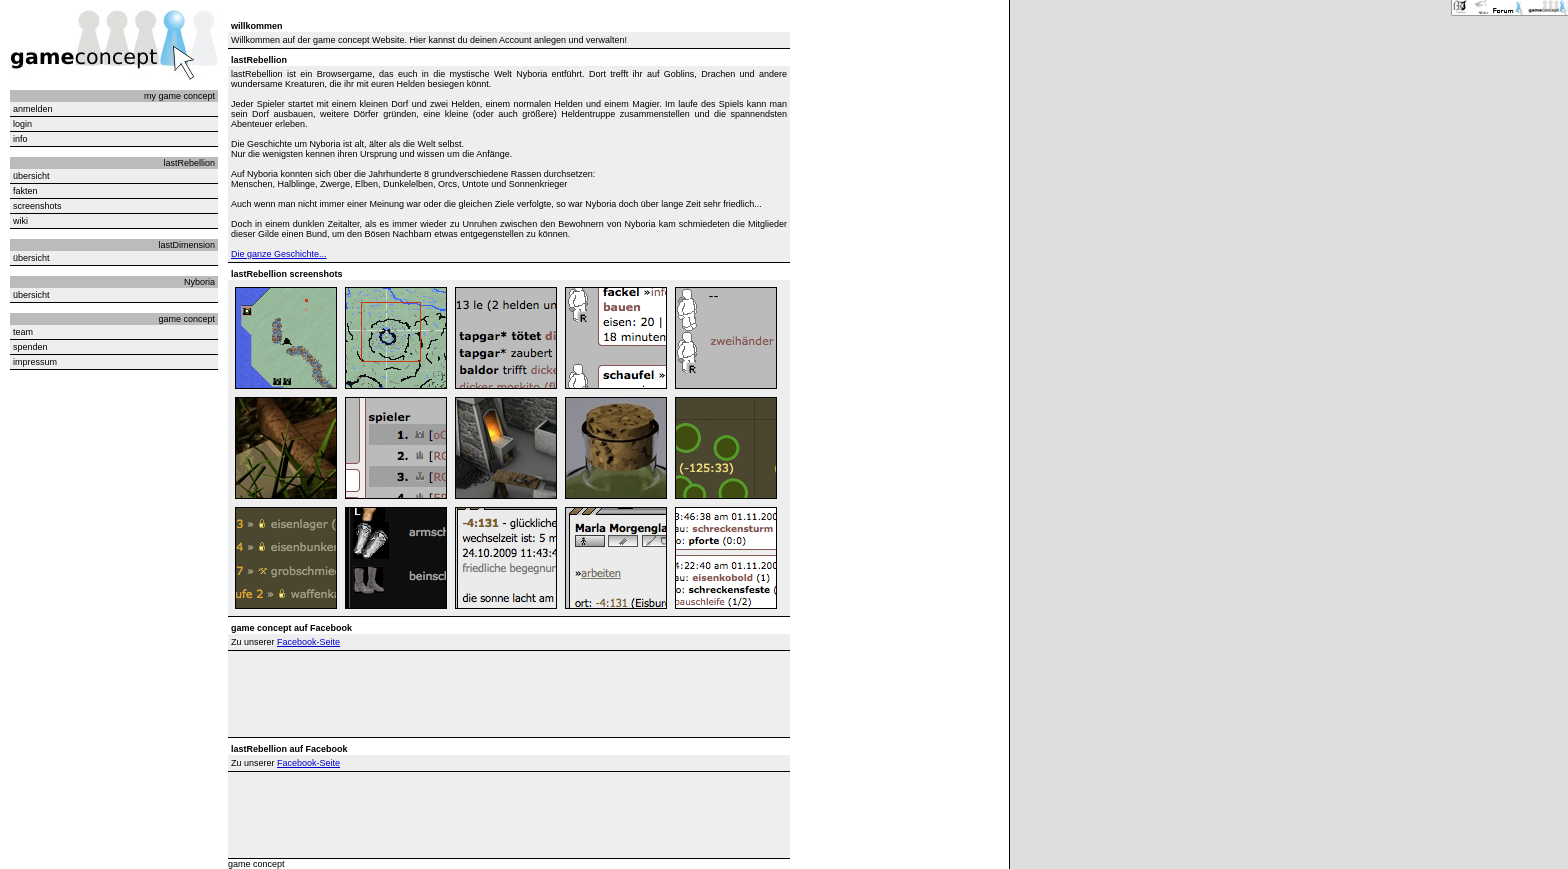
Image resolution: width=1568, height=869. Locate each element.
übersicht (31, 176)
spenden (30, 347)
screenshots (37, 206)
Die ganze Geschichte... (279, 254)
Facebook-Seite (308, 642)
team (23, 332)
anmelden (33, 109)
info (20, 139)
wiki (20, 221)
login (22, 124)
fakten (25, 191)
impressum (35, 362)
